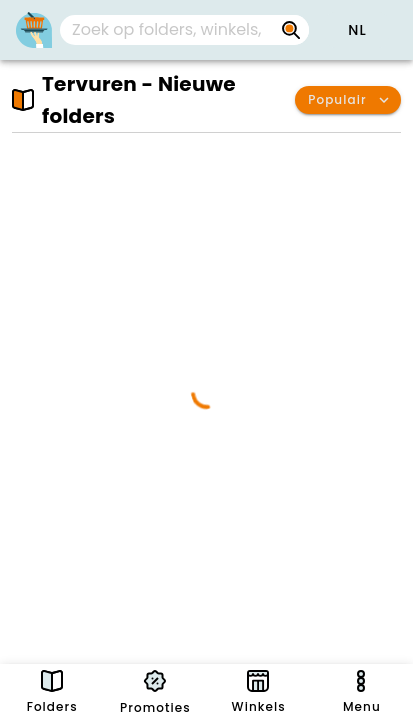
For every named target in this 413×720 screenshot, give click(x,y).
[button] (357, 30)
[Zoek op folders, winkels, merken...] (168, 30)
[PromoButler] (34, 30)
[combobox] (184, 30)
